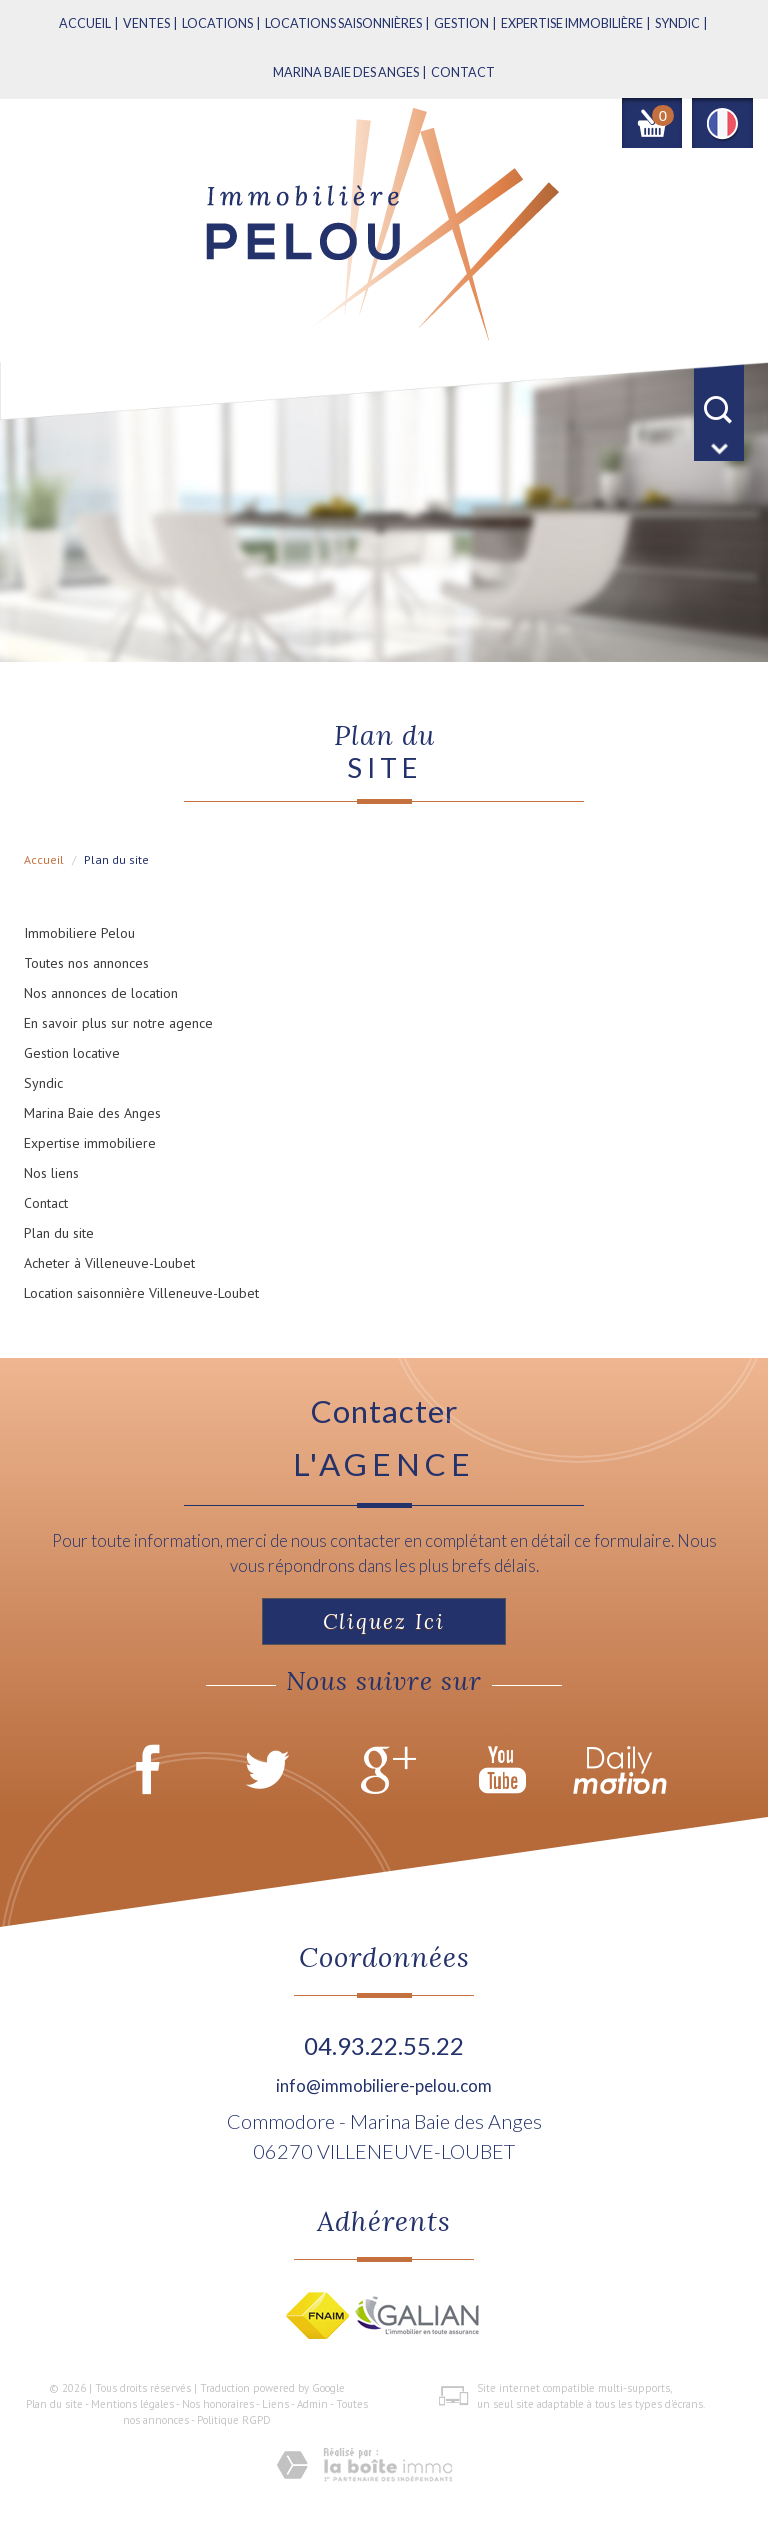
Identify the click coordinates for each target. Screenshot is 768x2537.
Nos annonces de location (101, 993)
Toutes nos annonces (86, 963)
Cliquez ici (384, 1621)
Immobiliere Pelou (79, 933)
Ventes (146, 23)
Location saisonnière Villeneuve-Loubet (141, 1293)
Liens (275, 2404)
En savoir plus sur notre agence (118, 1023)
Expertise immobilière (572, 23)
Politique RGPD (234, 2420)
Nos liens (51, 1173)
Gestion (461, 23)
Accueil (85, 23)
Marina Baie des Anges (92, 1113)
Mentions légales (132, 2404)
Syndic (677, 23)
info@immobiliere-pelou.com (384, 2085)
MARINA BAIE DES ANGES (346, 72)
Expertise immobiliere (90, 1143)
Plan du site (59, 1233)
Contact (463, 72)
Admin (312, 2404)
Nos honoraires (218, 2404)
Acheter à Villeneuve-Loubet (109, 1263)
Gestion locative (72, 1053)
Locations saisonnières (343, 23)
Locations (217, 23)
